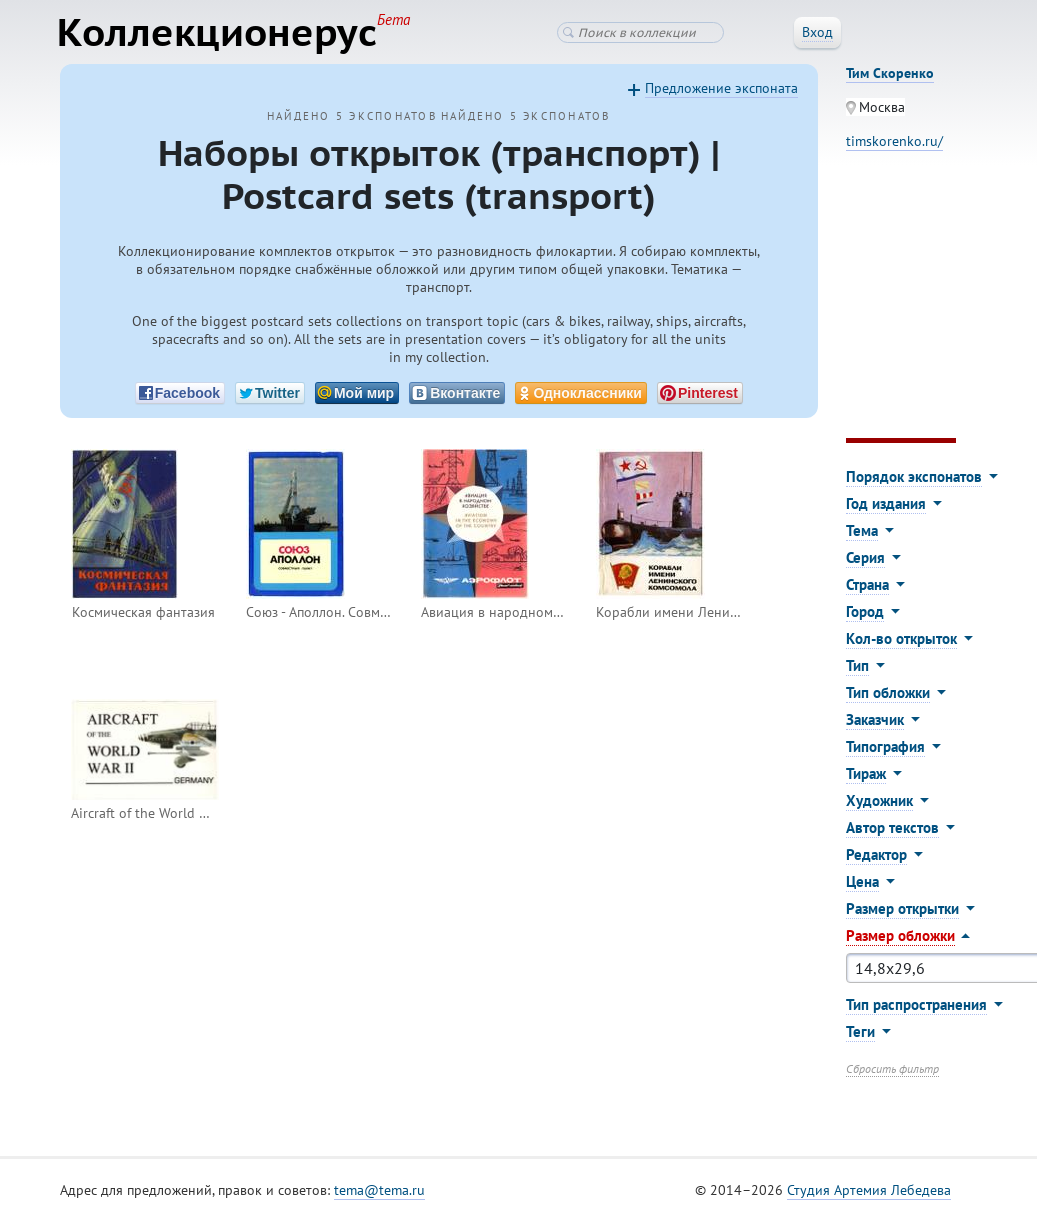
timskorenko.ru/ (894, 144)
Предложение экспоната (721, 91)
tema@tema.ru (379, 1193)
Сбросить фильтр (892, 1071)
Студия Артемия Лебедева (869, 1193)
